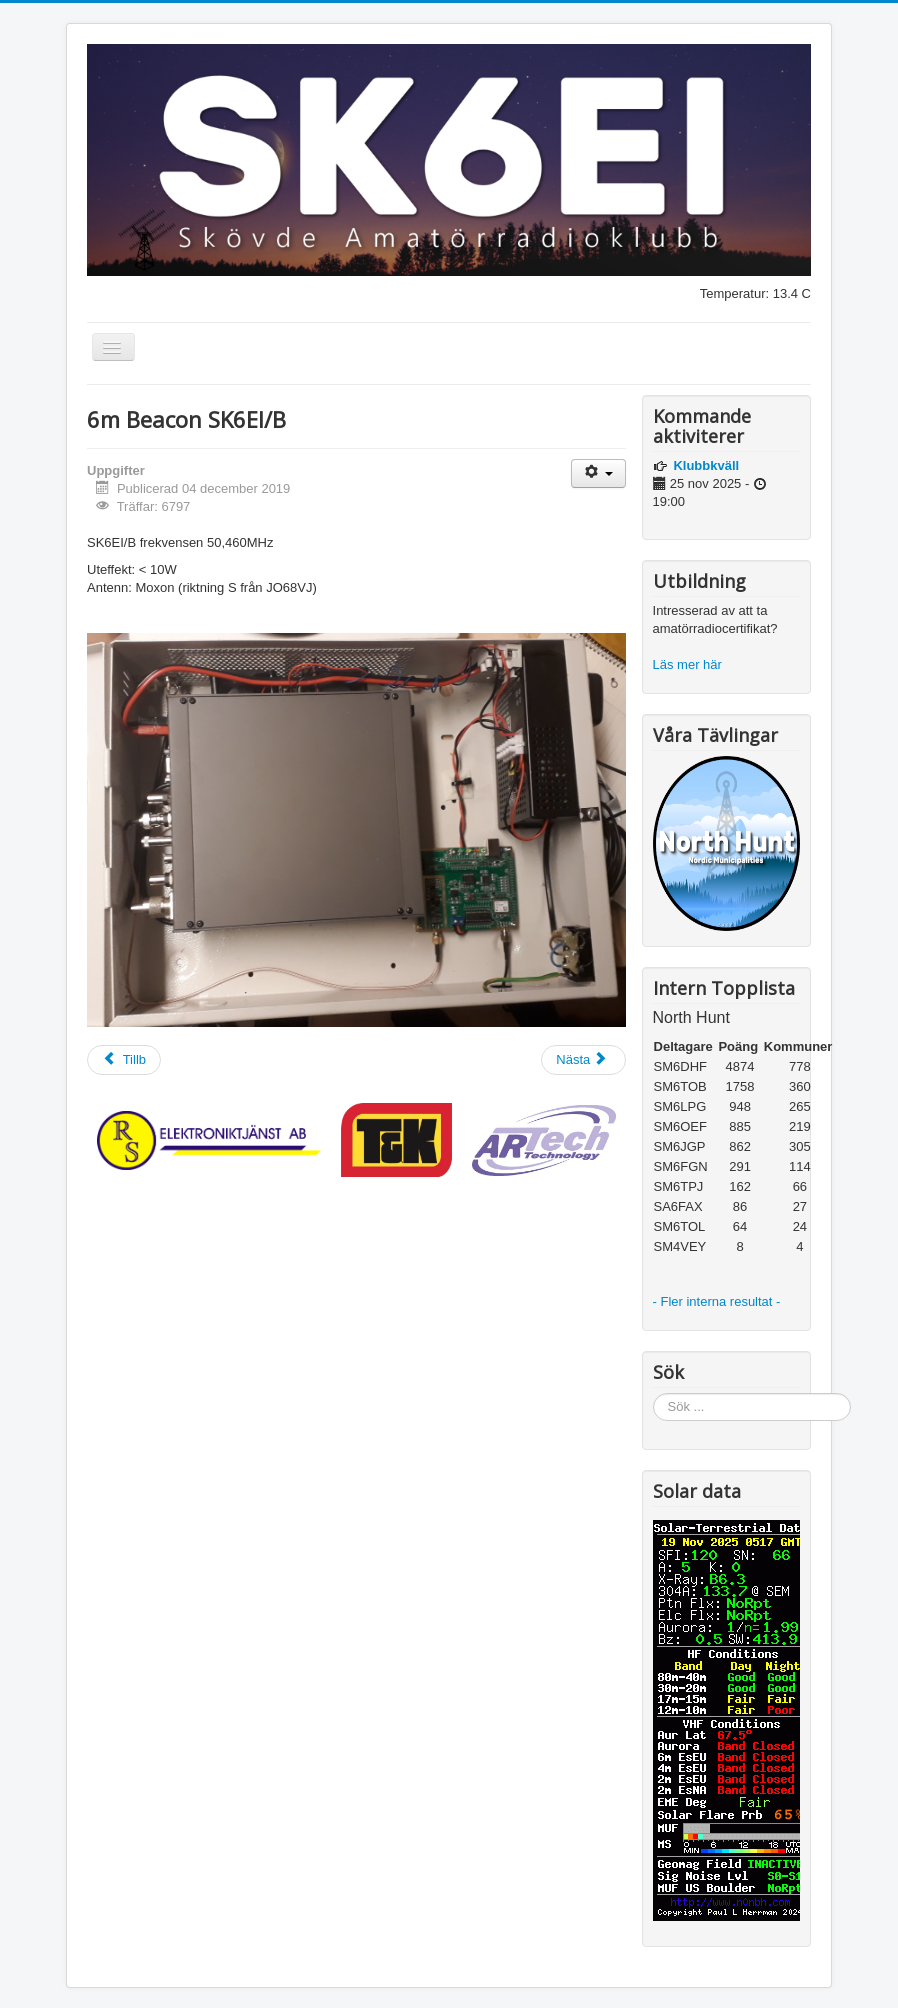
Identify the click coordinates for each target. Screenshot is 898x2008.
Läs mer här (689, 664)
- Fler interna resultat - (719, 1301)
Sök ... (653, 1393)
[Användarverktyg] (598, 473)
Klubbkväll (706, 465)
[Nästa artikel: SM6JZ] (583, 1060)
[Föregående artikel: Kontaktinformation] (124, 1060)
